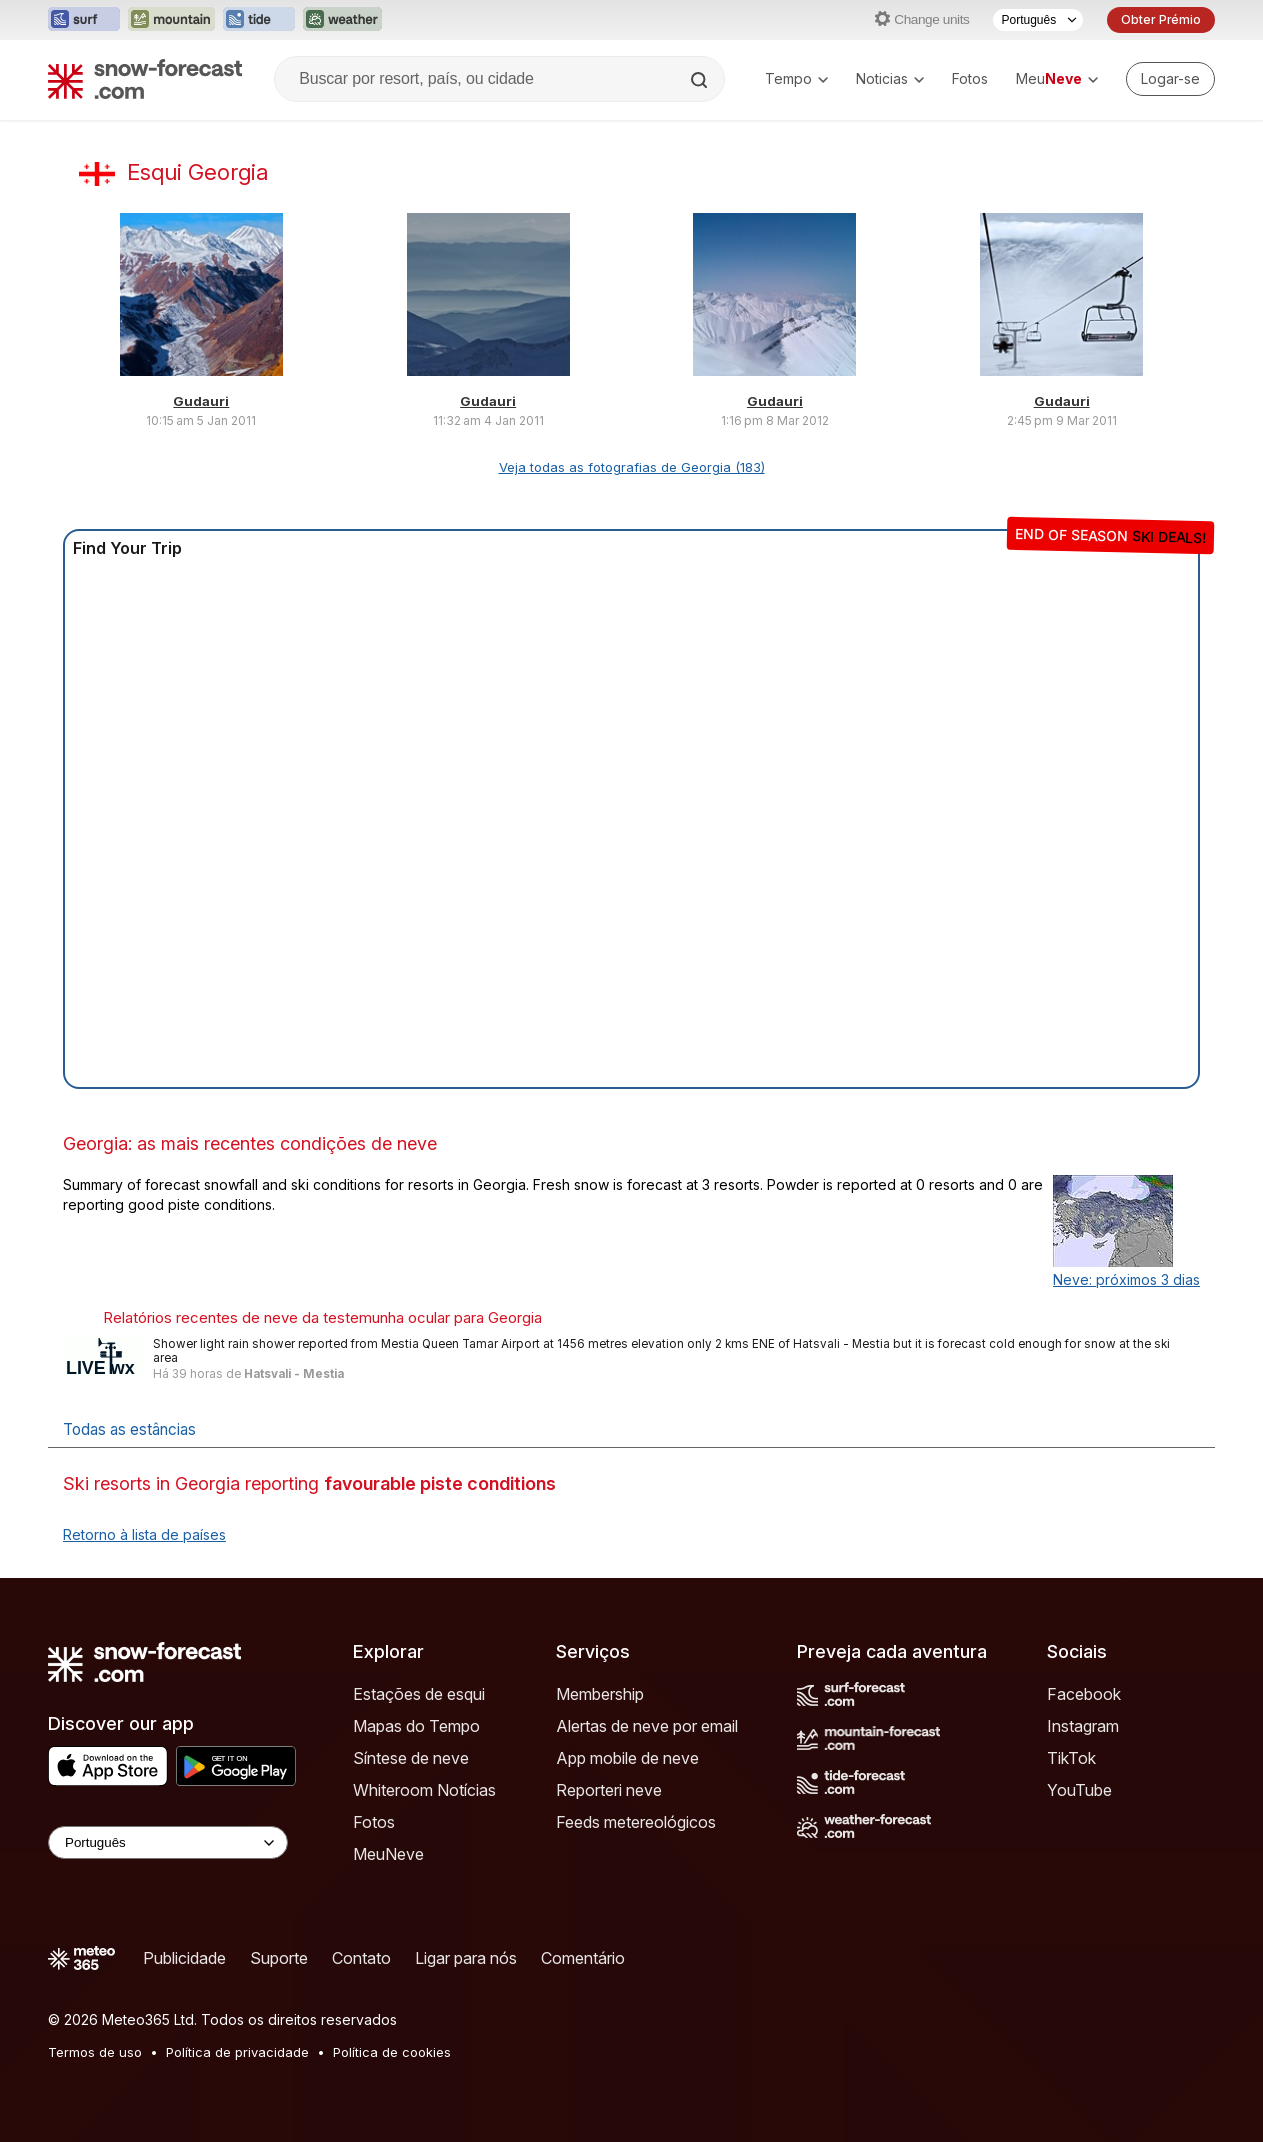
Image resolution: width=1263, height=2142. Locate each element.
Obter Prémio (1161, 19)
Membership (600, 1694)
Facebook (1084, 1694)
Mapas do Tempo (416, 1726)
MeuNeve (388, 1854)
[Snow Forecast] (145, 79)
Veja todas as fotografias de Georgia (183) (632, 467)
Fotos (970, 78)
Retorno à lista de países (144, 1534)
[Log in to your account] (1170, 79)
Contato (361, 1958)
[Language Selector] (168, 1842)
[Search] (701, 80)
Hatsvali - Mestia (294, 1374)
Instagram (1083, 1726)
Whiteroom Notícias (424, 1790)
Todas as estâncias (129, 1429)
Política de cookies (392, 2052)
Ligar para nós (466, 1958)
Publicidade (184, 1958)
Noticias (890, 78)
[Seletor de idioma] (1038, 20)
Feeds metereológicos (636, 1822)
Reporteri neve (609, 1790)
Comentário (583, 1958)
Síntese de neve (411, 1758)
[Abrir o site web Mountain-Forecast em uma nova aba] (171, 20)
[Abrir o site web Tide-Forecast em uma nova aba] (259, 20)
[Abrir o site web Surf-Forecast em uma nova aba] (84, 20)
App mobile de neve (627, 1758)
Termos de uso (95, 2052)
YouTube (1079, 1790)
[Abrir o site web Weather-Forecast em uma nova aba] (342, 20)
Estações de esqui (419, 1694)
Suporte (279, 1958)
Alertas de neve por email (647, 1726)
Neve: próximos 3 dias (1126, 1279)
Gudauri (201, 401)
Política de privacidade (237, 2052)
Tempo (796, 78)
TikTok (1071, 1758)
